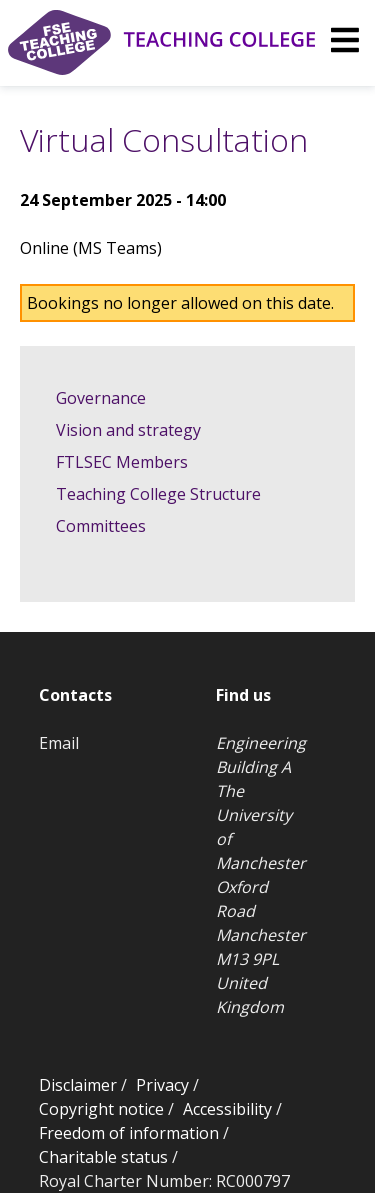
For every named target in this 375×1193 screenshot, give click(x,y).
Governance (101, 398)
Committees (101, 526)
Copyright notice (101, 1109)
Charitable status (103, 1157)
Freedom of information (129, 1133)
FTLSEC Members (122, 462)
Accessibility (227, 1109)
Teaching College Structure (158, 494)
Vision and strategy (128, 430)
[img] (345, 40)
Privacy (162, 1085)
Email (59, 743)
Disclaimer (78, 1085)
